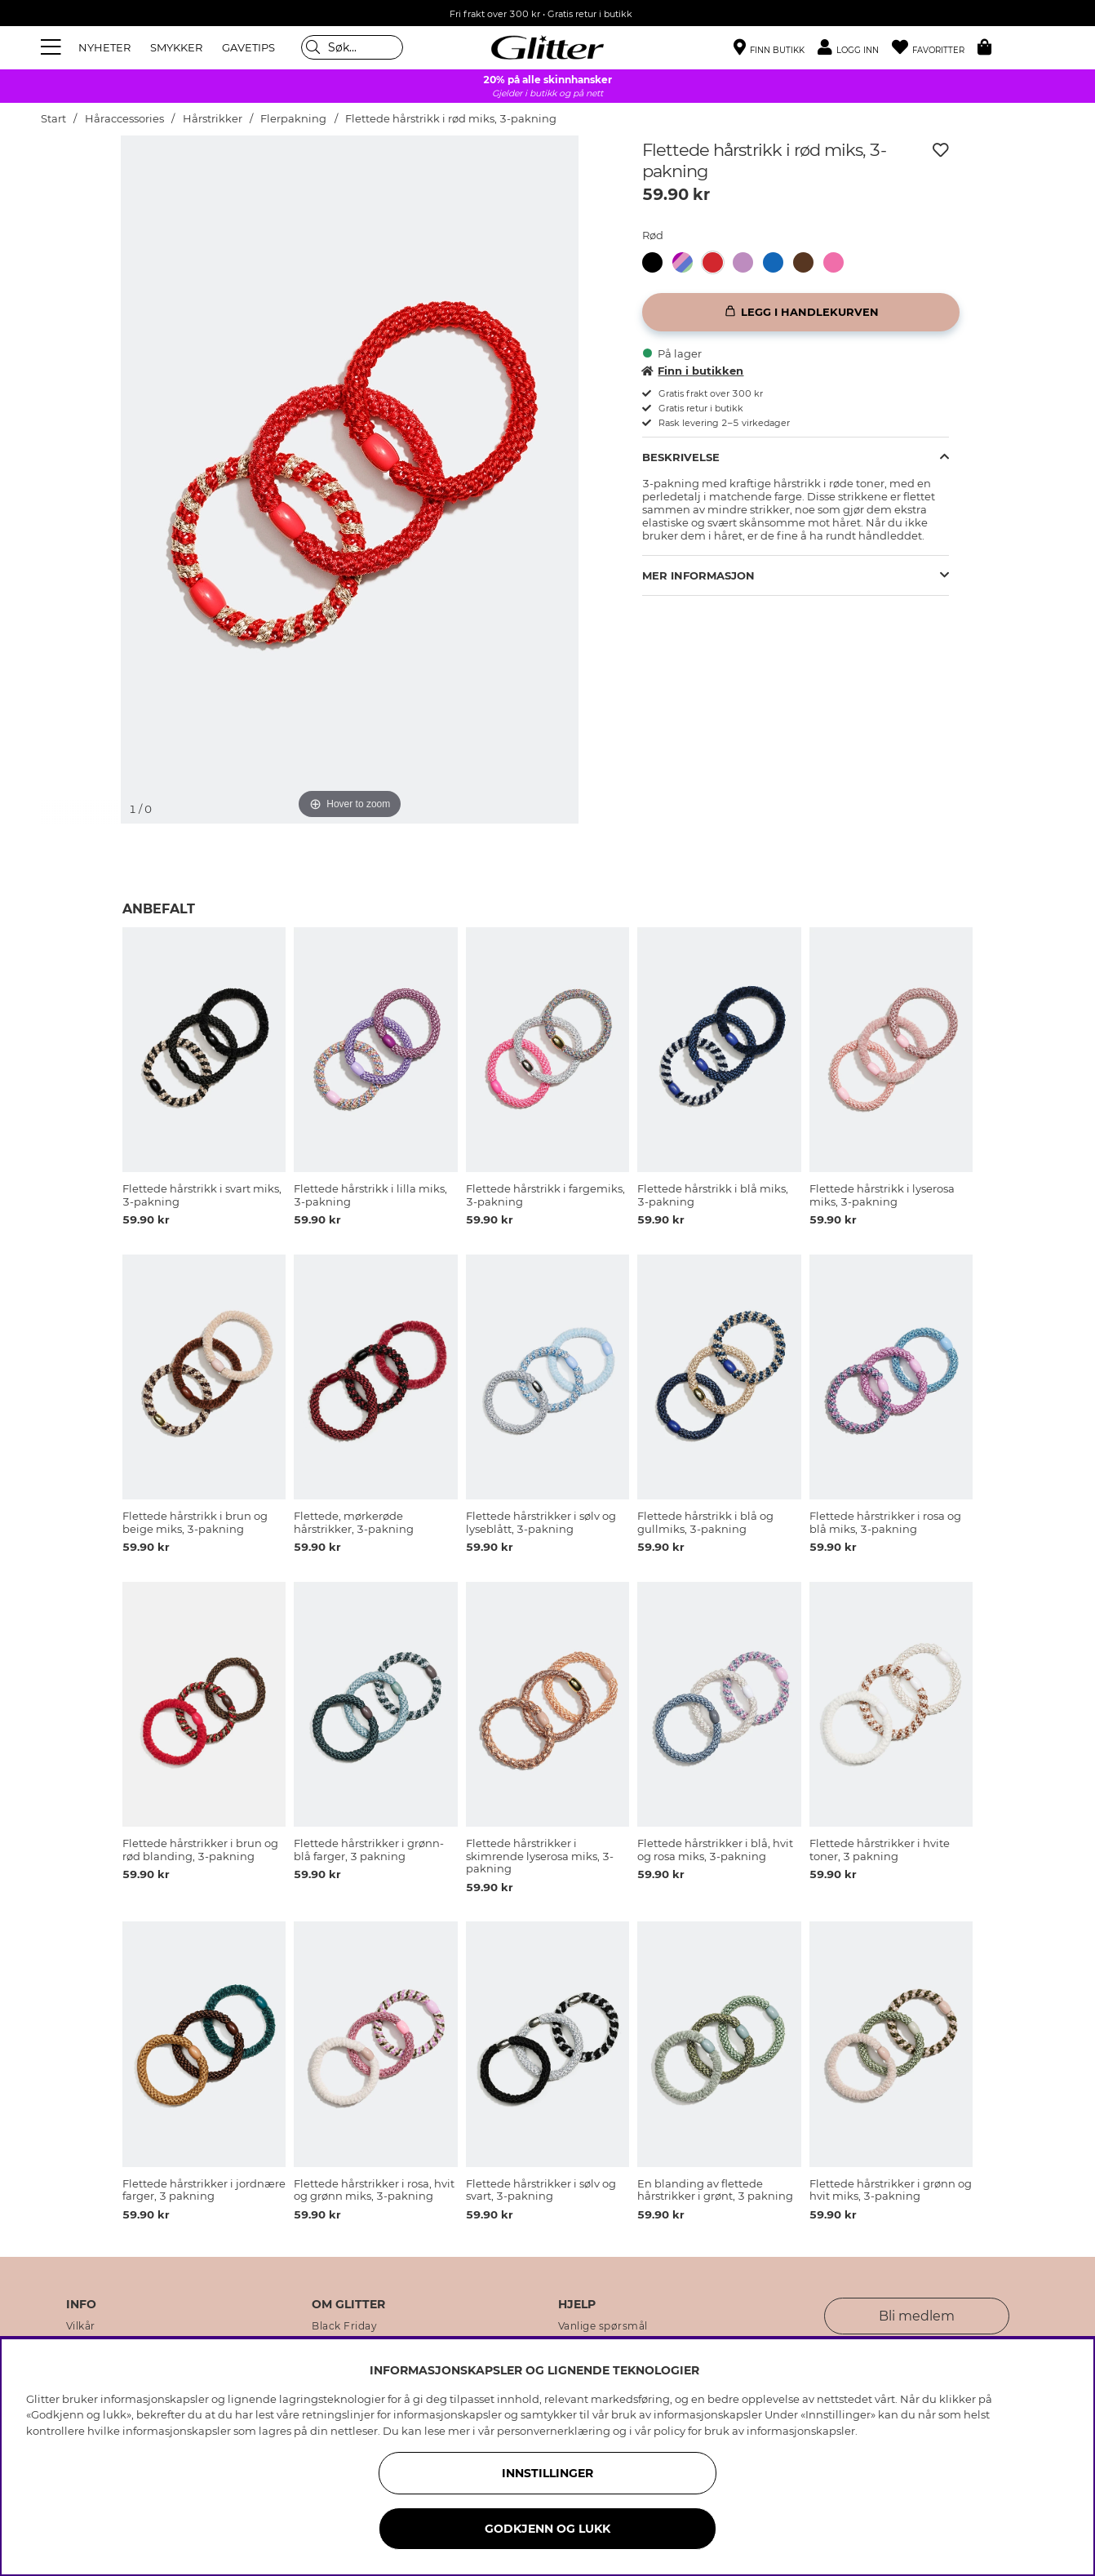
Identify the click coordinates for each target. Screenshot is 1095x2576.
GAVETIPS (248, 47)
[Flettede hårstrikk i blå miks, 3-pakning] (778, 262)
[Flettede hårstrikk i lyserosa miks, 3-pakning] (838, 262)
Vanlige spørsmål (603, 2326)
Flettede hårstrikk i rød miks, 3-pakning (450, 119)
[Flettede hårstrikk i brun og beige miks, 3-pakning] (808, 262)
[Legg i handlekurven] (801, 312)
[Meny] (53, 47)
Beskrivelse (681, 457)
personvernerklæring (553, 2430)
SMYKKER (176, 47)
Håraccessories (124, 119)
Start (53, 119)
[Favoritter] (935, 47)
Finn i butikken (692, 370)
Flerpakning (293, 119)
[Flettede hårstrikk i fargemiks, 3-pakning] (687, 262)
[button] (855, 47)
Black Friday (344, 2326)
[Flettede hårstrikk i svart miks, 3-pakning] (657, 262)
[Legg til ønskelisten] (941, 150)
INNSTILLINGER (547, 2473)
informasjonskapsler (801, 2430)
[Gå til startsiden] (547, 47)
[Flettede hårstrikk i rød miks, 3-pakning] (718, 262)
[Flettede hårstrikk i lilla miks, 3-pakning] (748, 262)
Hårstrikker (212, 119)
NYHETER (104, 47)
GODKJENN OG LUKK (547, 2528)
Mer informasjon (698, 575)
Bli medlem (917, 2316)
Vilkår (80, 2326)
